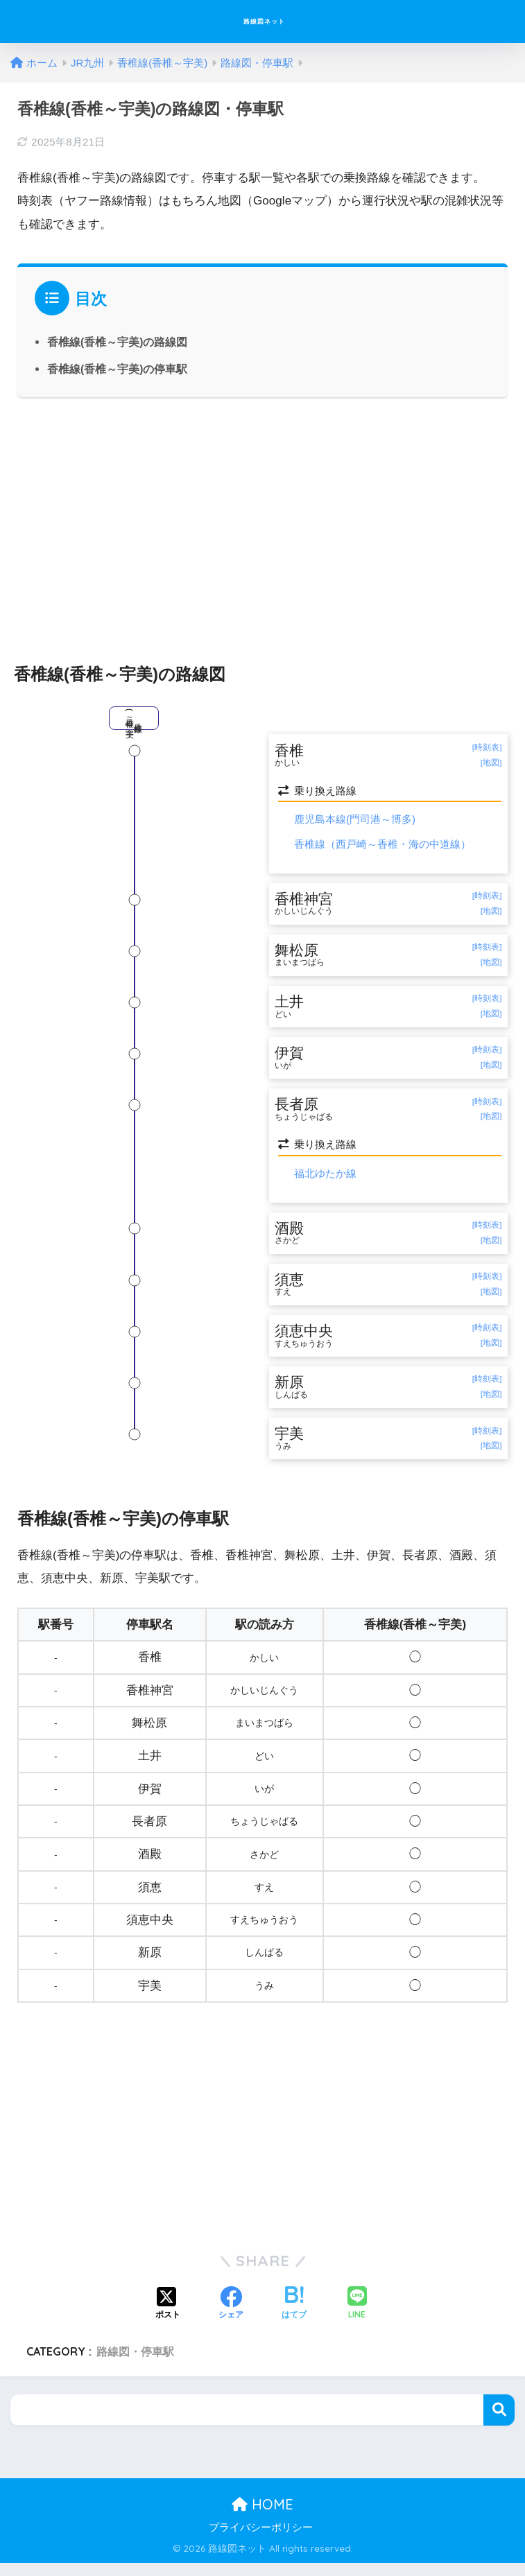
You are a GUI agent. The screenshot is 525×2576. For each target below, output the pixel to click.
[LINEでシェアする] (357, 2317)
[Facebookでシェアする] (230, 2316)
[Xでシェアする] (167, 2316)
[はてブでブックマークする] (294, 2316)
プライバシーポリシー (261, 2540)
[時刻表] (487, 748)
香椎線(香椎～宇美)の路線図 (117, 342)
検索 (499, 2422)
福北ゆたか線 (325, 1180)
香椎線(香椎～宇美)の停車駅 (117, 369)
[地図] (491, 763)
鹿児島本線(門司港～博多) (354, 820)
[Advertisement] (262, 523)
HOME (262, 2516)
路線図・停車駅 (135, 2365)
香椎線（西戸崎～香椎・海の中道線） (382, 845)
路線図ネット (265, 21)
